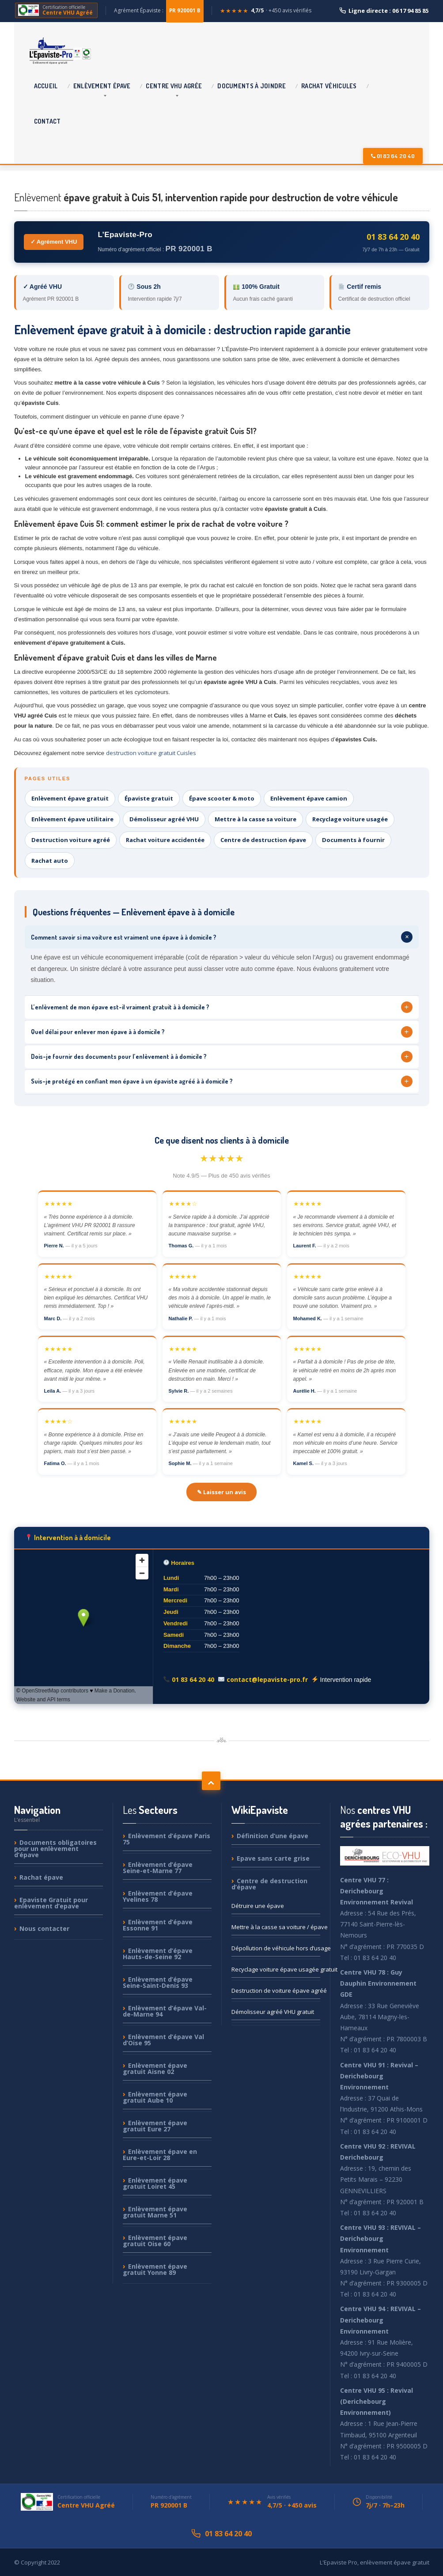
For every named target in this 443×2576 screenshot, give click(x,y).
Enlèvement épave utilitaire (72, 819)
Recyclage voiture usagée (350, 819)
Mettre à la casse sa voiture (255, 819)
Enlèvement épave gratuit (70, 798)
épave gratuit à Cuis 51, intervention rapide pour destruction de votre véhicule (206, 197)
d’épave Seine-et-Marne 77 (158, 1867)
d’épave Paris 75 (166, 1839)
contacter (44, 1928)
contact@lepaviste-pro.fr (267, 1679)
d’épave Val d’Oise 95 (163, 2039)
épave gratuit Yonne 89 (155, 2269)
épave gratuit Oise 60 (155, 2240)
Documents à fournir (353, 840)
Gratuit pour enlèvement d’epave (51, 1903)
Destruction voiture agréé (70, 840)
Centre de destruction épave (263, 840)
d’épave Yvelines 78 (158, 1896)
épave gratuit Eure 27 (155, 2126)
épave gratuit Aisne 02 (155, 2068)
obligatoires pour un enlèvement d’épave (55, 1849)
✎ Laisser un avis (221, 1492)
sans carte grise (273, 1858)
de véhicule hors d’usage (275, 1948)
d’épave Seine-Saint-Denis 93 (158, 1982)
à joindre (251, 86)
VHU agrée (174, 86)
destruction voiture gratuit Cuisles (151, 753)
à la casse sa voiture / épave (275, 1927)
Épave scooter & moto (221, 798)
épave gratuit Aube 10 (155, 2097)
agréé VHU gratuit (272, 2012)
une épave (257, 1906)
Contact (47, 121)
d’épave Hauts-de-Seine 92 (158, 1953)
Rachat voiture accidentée (165, 840)
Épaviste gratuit (149, 798)
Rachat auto (49, 861)
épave (102, 86)
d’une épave (272, 1836)
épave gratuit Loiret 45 (155, 2183)
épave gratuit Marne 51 (155, 2212)
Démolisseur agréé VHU (164, 819)
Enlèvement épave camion (308, 798)
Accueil (46, 86)
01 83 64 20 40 (393, 155)
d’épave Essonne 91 (158, 1925)
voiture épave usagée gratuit (275, 1969)
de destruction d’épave (269, 1884)
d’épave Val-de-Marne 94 (165, 2011)
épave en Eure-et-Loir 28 (160, 2154)
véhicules (329, 86)
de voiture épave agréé (275, 1990)
